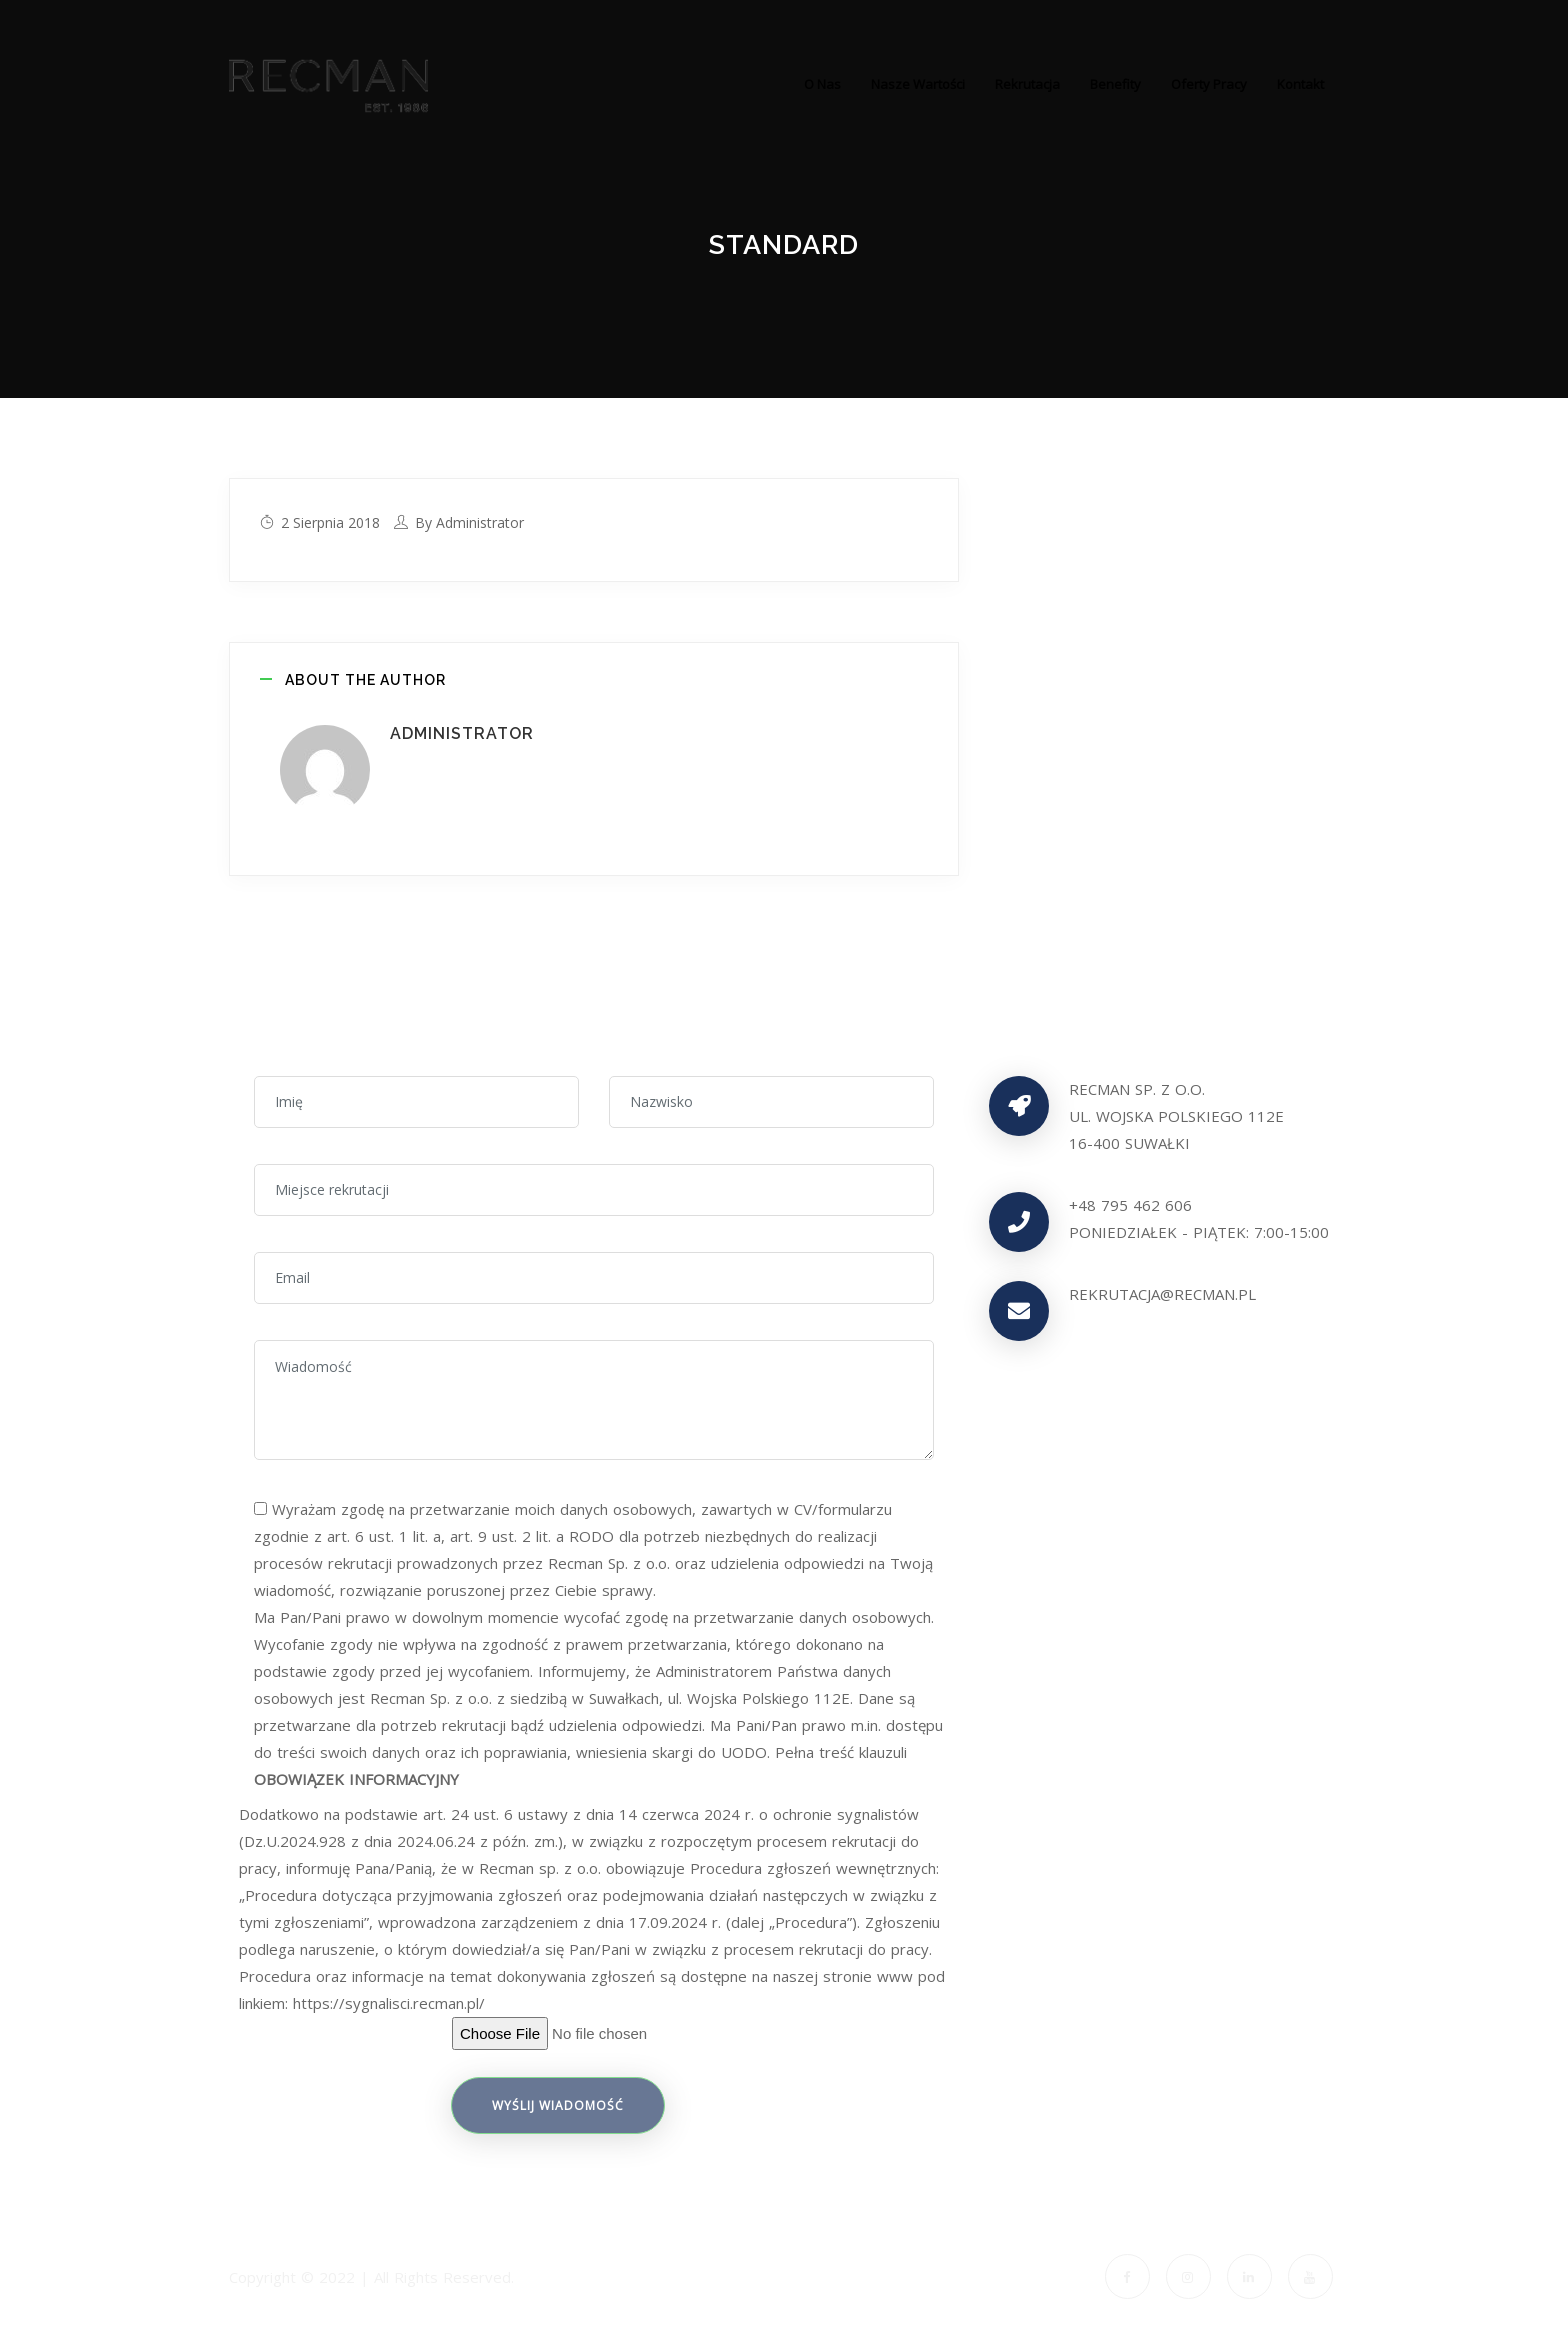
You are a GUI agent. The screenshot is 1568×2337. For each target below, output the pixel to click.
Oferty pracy (1209, 84)
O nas (822, 84)
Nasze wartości (918, 84)
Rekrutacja (1027, 84)
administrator (480, 522)
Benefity (1115, 84)
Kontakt (1300, 84)
